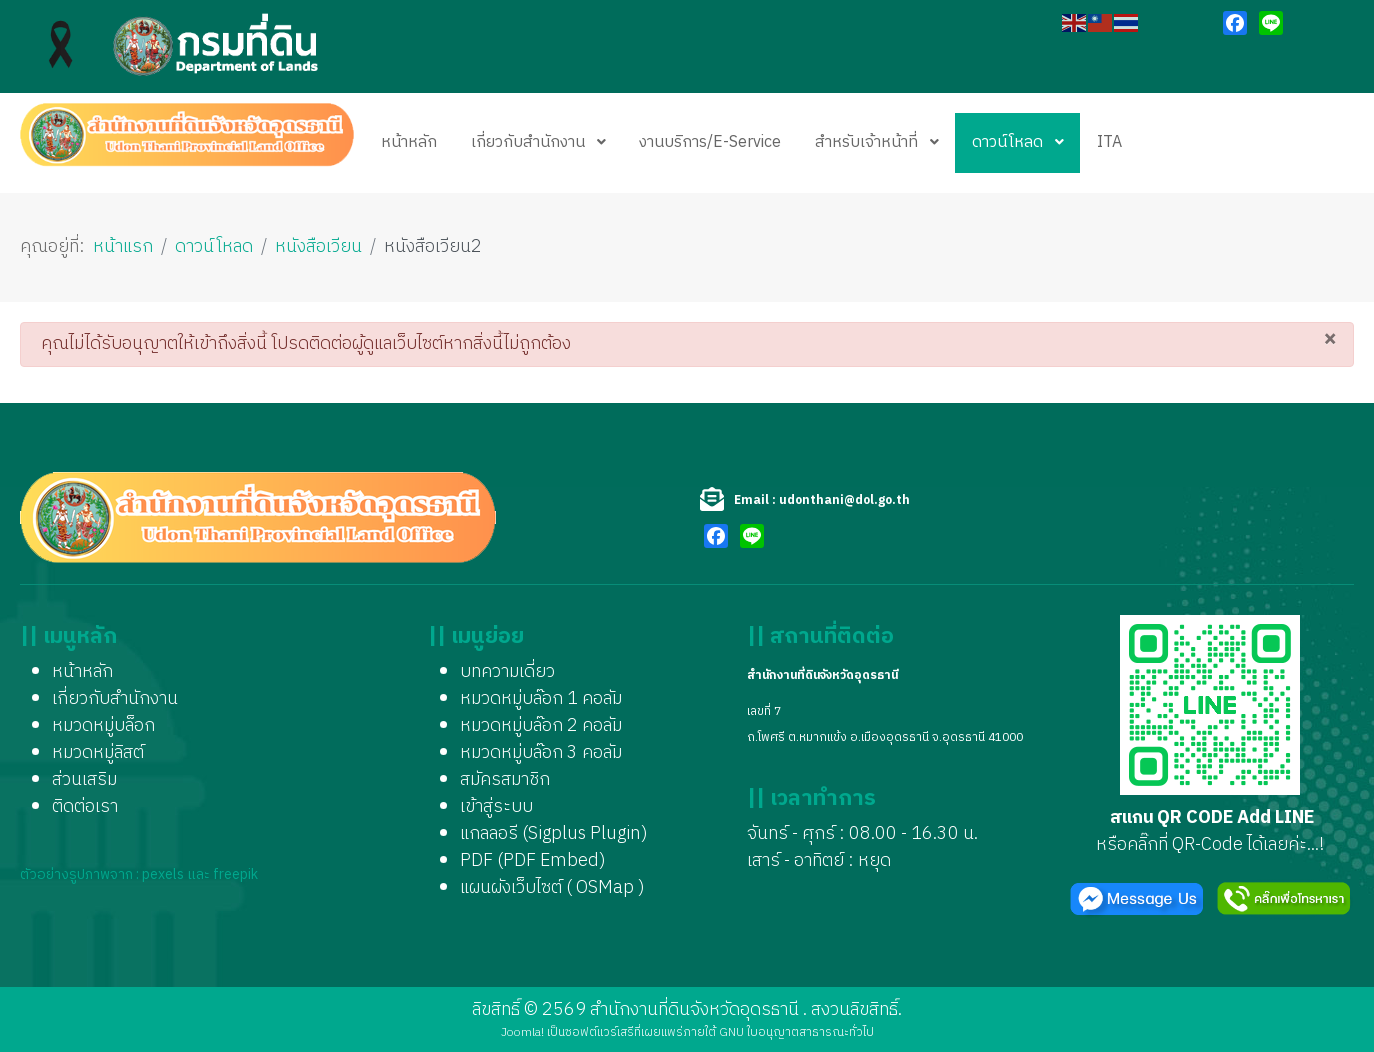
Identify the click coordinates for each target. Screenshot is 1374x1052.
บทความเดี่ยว (507, 672)
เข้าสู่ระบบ (496, 807)
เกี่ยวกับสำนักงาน (115, 699)
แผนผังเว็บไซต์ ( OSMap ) (552, 888)
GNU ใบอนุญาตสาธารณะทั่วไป (796, 1032)
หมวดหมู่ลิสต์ (98, 753)
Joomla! (522, 1032)
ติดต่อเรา (85, 807)
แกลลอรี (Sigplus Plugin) (554, 834)
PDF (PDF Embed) (533, 861)
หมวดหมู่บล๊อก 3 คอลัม (541, 753)
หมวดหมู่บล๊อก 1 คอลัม (541, 699)
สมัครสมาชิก (505, 780)
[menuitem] (409, 143)
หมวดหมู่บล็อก (103, 726)
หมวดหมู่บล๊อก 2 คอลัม (541, 726)
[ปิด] (1330, 338)
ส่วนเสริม (84, 780)
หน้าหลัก (82, 672)
